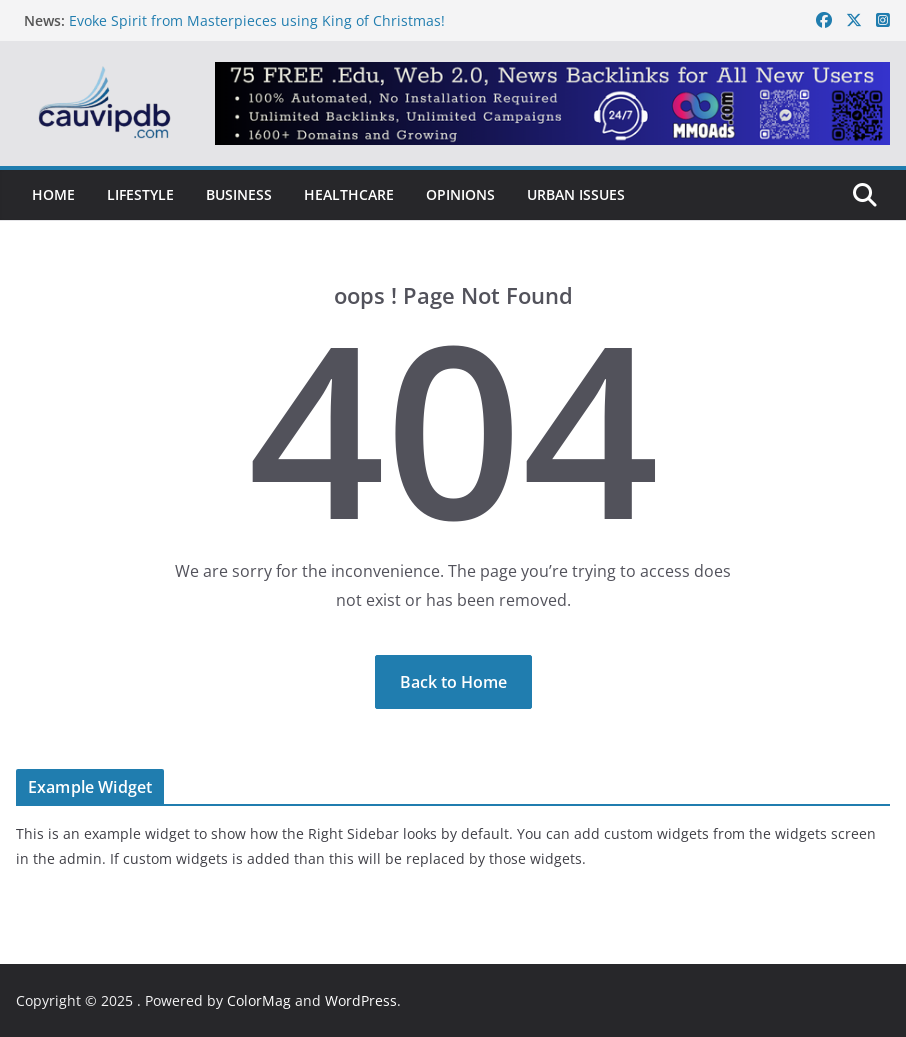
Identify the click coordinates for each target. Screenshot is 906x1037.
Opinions (460, 194)
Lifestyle (140, 194)
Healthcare (349, 194)
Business (239, 194)
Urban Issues (576, 194)
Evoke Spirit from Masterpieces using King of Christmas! (257, 20)
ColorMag (259, 1000)
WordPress (361, 1000)
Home (53, 194)
